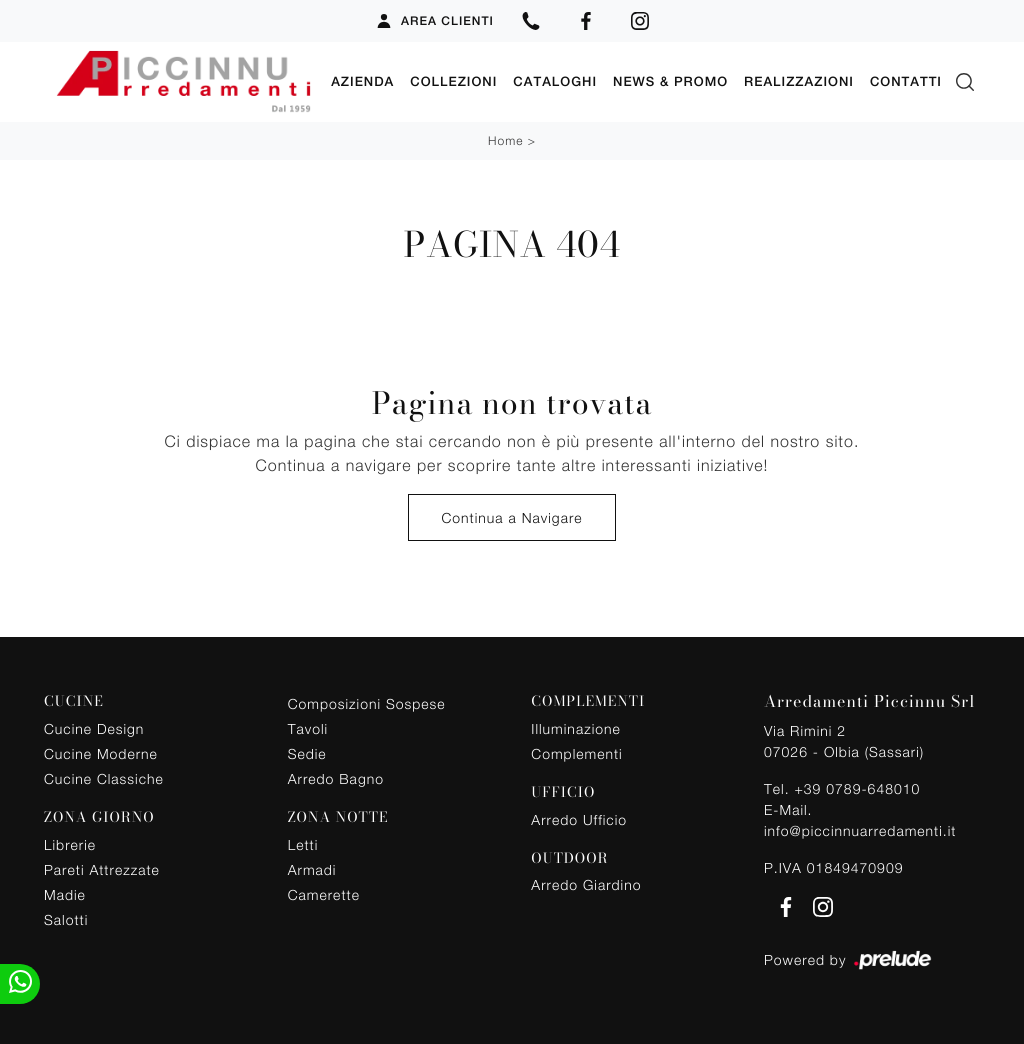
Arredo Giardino (586, 884)
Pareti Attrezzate (102, 869)
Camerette (324, 894)
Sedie (307, 753)
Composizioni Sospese (367, 703)
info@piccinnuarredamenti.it (860, 830)
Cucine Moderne (101, 753)
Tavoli (308, 728)
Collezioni (453, 81)
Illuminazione (575, 728)
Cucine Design (94, 728)
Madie (65, 894)
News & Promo (670, 81)
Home (505, 140)
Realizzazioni (799, 81)
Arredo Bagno (336, 778)
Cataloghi (555, 81)
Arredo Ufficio (579, 819)
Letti (303, 844)
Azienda (362, 81)
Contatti (906, 81)
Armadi (312, 869)
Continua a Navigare (511, 517)
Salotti (66, 919)
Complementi (576, 753)
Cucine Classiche (104, 778)
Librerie (70, 844)
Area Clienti (434, 21)
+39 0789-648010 (857, 788)
